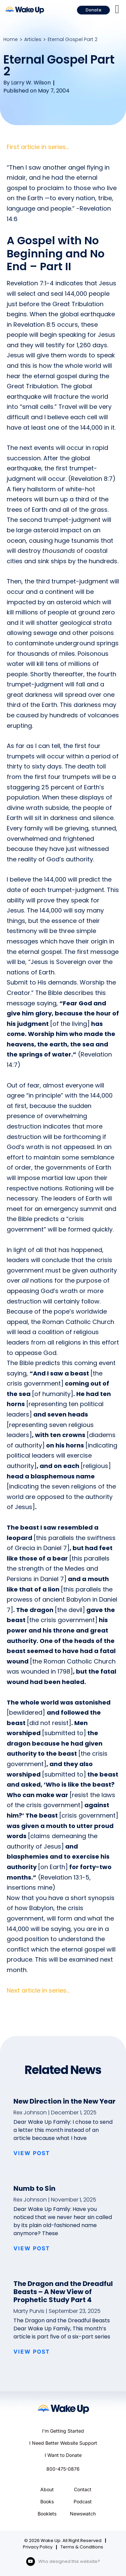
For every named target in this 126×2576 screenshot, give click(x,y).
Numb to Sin (34, 2188)
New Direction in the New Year (64, 2101)
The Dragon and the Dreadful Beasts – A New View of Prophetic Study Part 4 (63, 2291)
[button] (117, 9)
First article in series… (38, 147)
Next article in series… (38, 1990)
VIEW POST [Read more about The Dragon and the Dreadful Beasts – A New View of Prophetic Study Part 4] (31, 2351)
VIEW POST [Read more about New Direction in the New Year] (31, 2153)
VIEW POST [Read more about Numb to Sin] (31, 2248)
